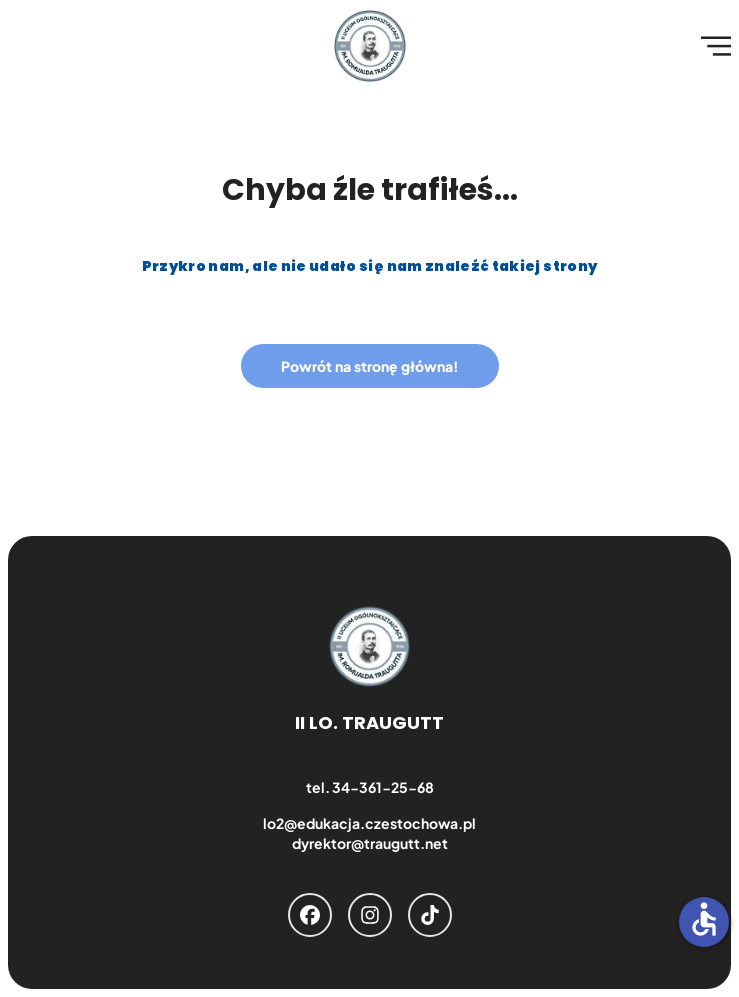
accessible (704, 919)
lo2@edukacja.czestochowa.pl (369, 823)
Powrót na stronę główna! (370, 366)
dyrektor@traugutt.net (370, 843)
